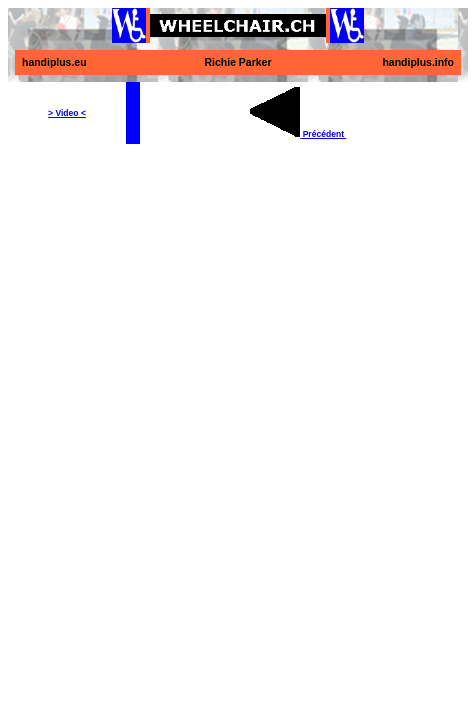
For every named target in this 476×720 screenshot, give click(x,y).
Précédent (298, 134)
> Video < (67, 113)
